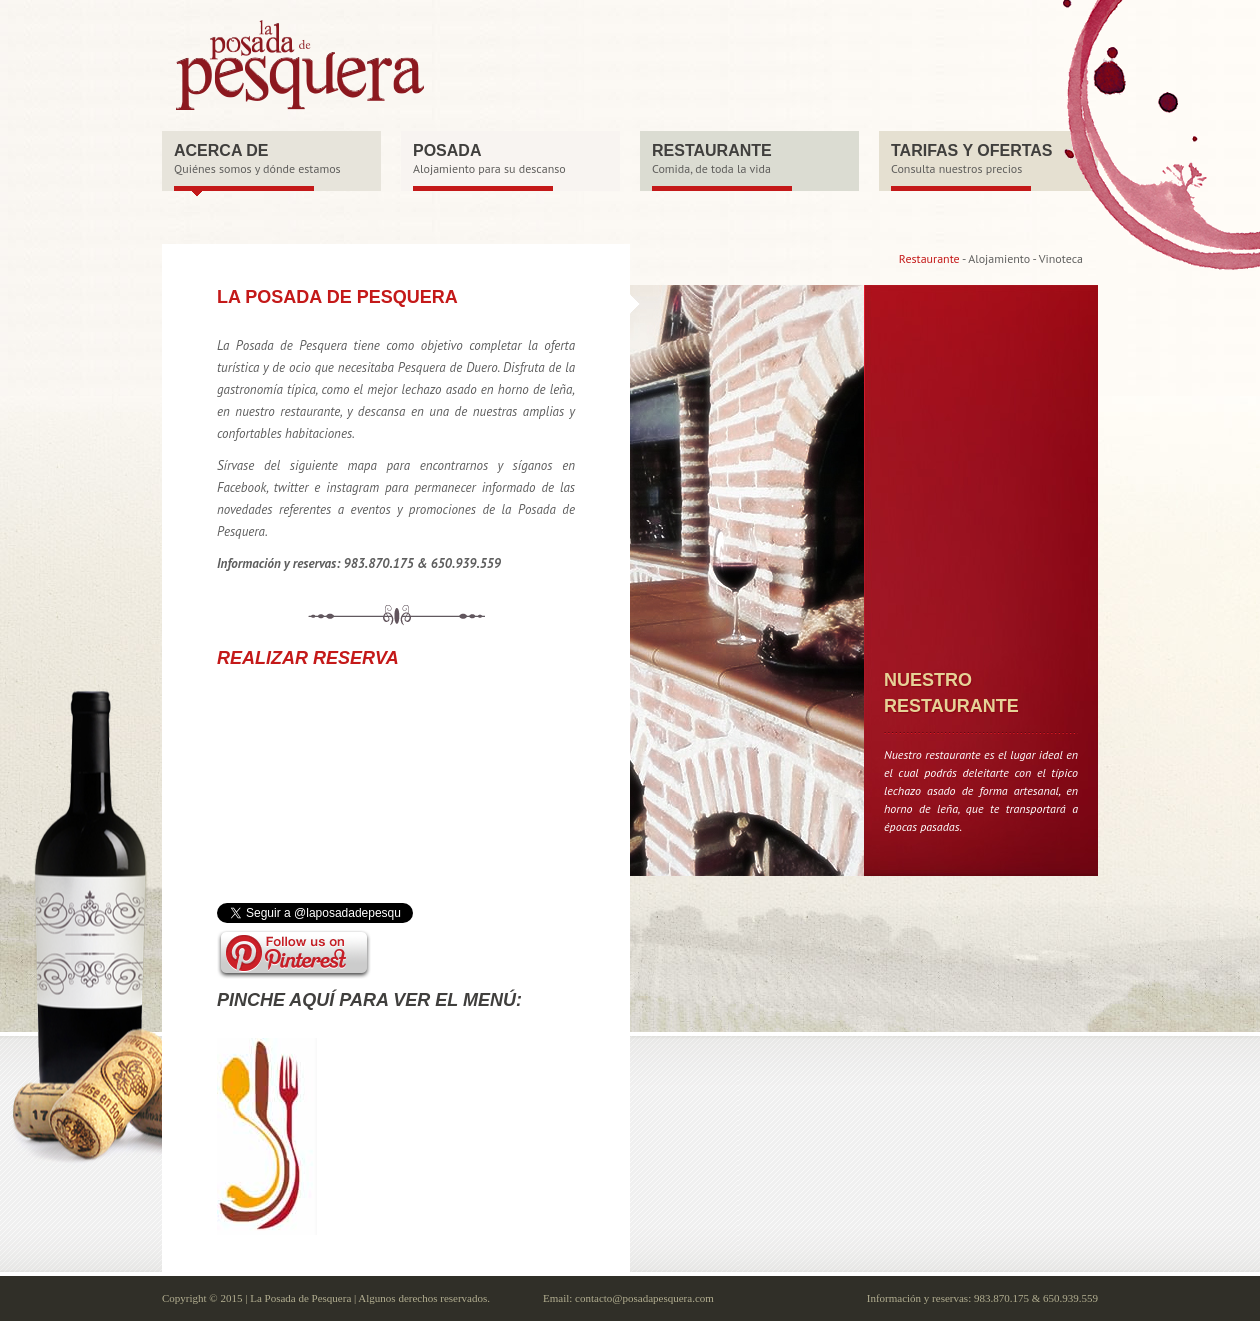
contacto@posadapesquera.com (644, 1298)
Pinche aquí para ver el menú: (369, 1000)
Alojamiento (999, 258)
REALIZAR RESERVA (308, 658)
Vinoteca (1061, 258)
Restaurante (929, 258)
